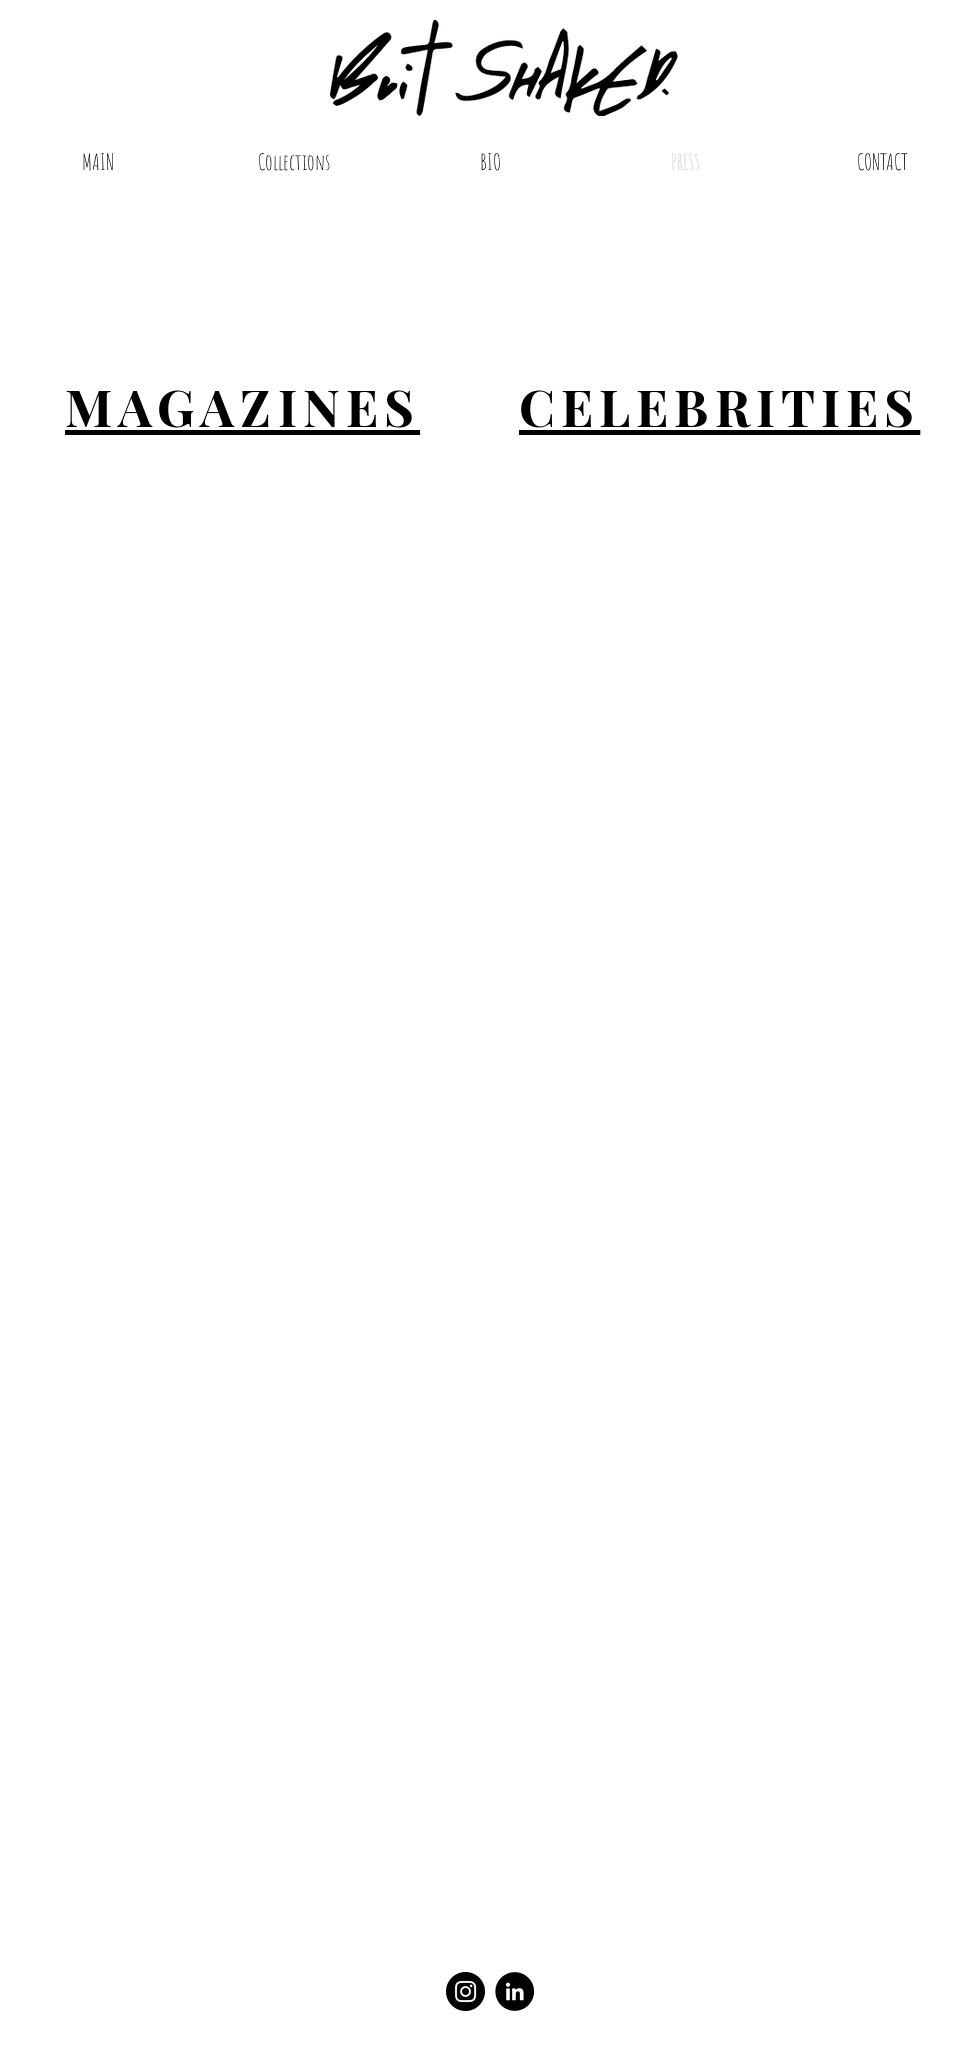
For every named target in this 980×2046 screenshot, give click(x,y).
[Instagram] (465, 1991)
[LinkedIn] (514, 1991)
